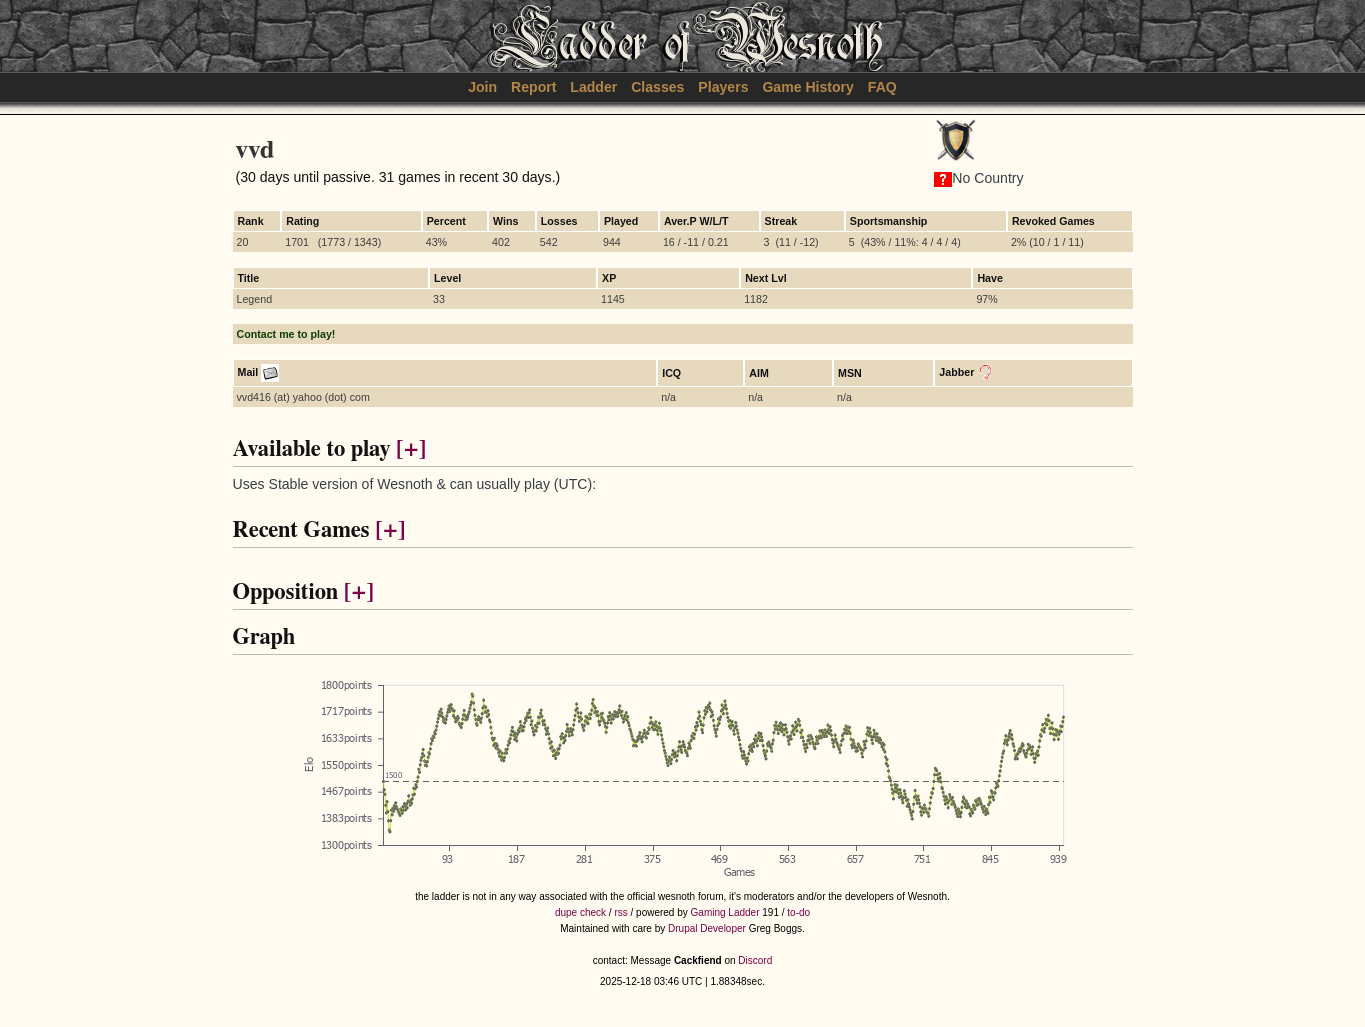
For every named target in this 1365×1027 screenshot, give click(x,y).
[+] (411, 449)
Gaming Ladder (725, 912)
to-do (798, 912)
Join (482, 87)
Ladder (593, 87)
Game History (808, 87)
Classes (657, 87)
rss (620, 912)
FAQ (882, 87)
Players (723, 87)
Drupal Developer (707, 928)
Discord (755, 960)
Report (533, 87)
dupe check (580, 912)
